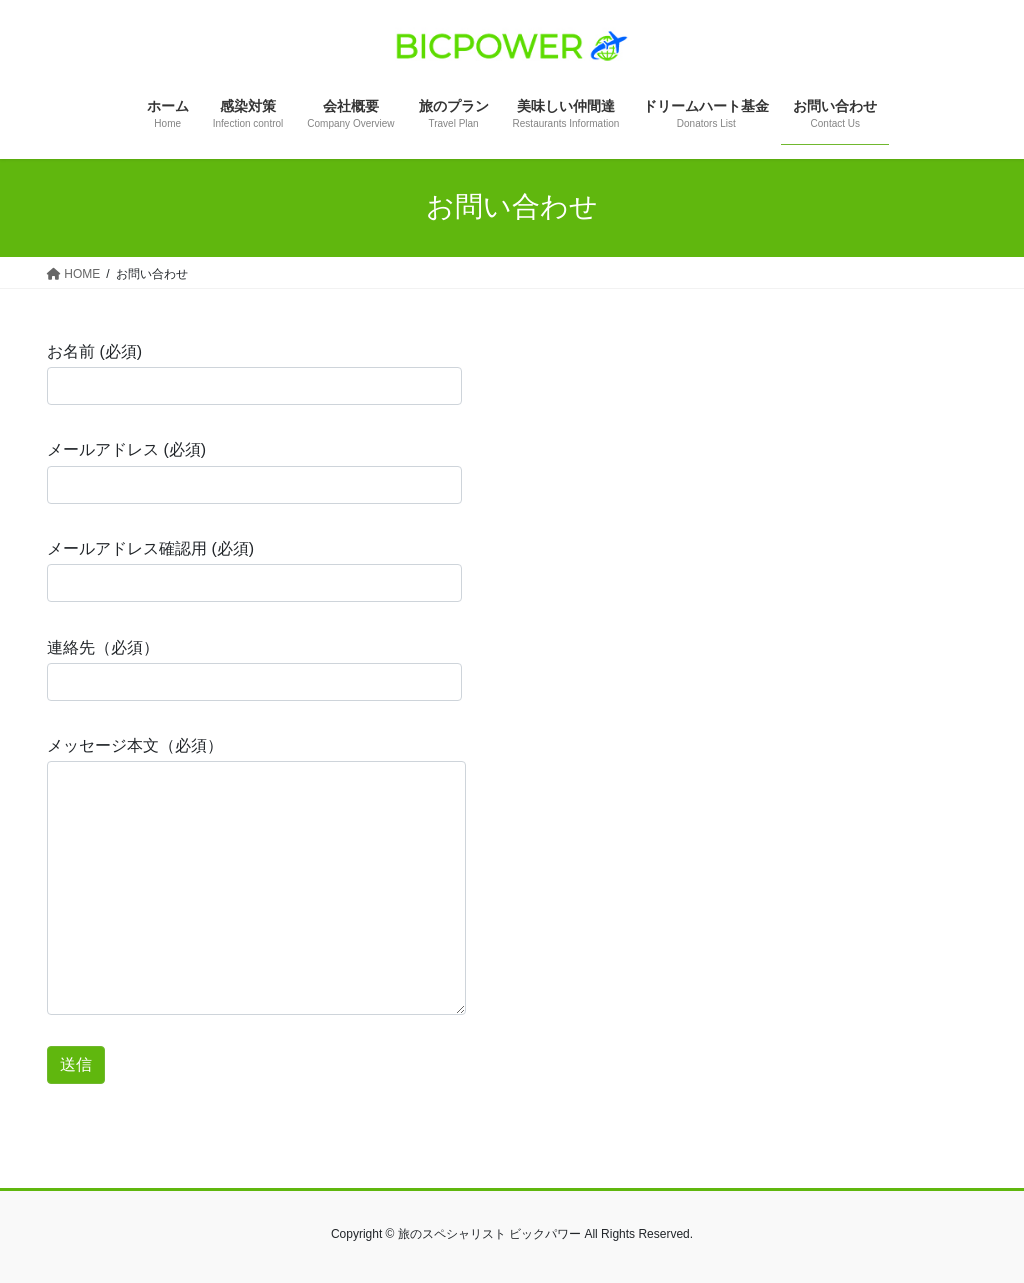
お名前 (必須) (254, 374)
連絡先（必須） (254, 670)
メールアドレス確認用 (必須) (254, 571)
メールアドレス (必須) (254, 472)
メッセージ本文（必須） (256, 876)
